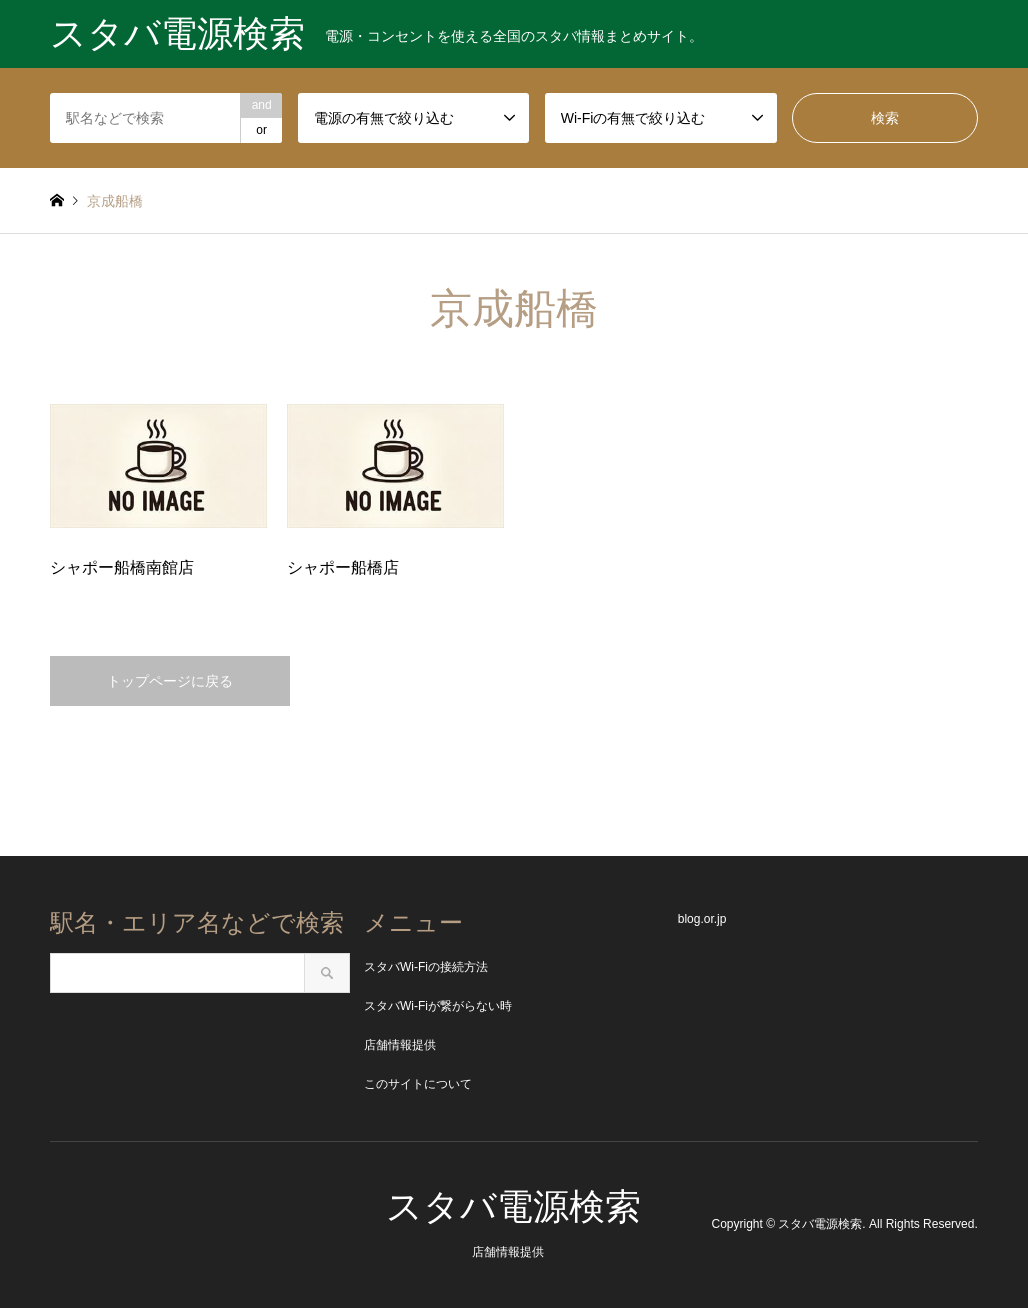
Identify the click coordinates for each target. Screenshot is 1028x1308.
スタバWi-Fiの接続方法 (426, 967)
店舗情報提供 (400, 1045)
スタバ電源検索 (513, 1206)
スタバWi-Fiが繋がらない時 (438, 1006)
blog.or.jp (702, 919)
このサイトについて (418, 1084)
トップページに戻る (170, 681)
